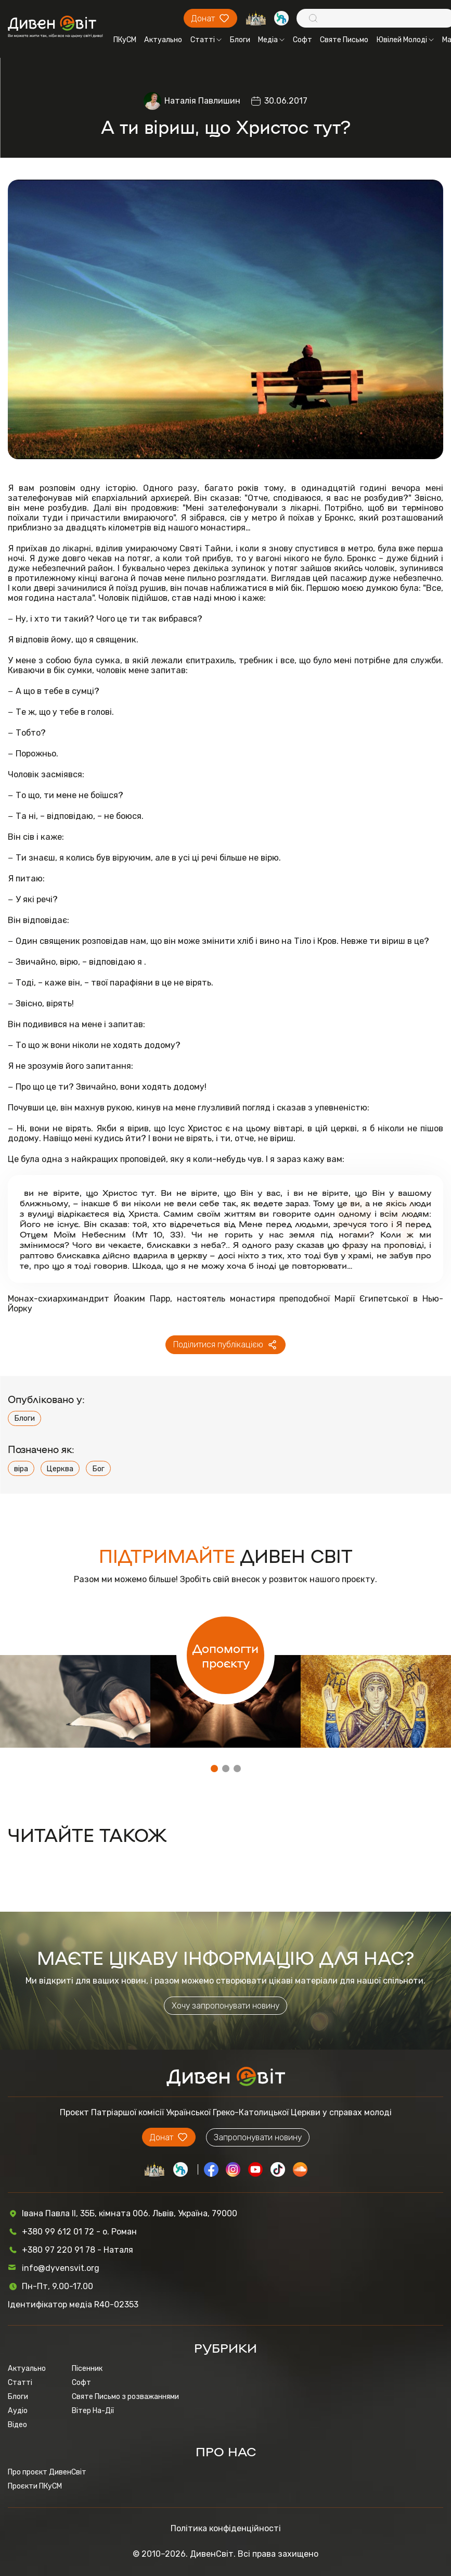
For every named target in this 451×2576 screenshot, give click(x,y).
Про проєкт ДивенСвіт (47, 2472)
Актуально (163, 39)
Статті (206, 39)
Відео (17, 2424)
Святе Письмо (344, 39)
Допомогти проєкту (225, 1655)
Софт (302, 39)
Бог (98, 1468)
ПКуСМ (124, 39)
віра (21, 1468)
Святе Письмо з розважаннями (125, 2396)
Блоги (240, 39)
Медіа (271, 39)
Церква (59, 1468)
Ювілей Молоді (405, 39)
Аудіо (18, 2410)
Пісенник (87, 2368)
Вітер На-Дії (93, 2410)
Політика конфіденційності (226, 2528)
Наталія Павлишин (202, 101)
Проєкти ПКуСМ (35, 2486)
